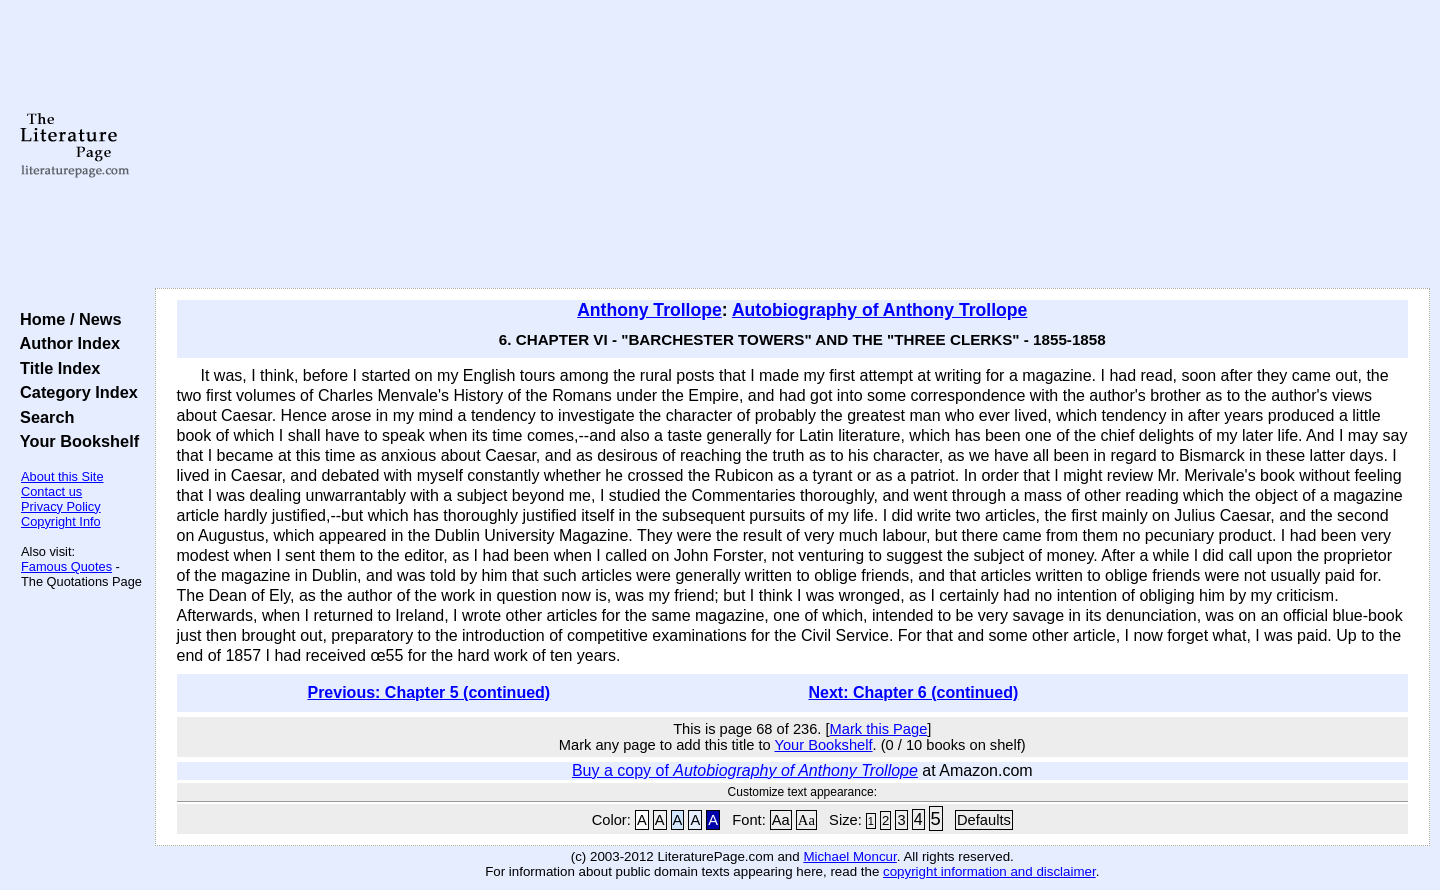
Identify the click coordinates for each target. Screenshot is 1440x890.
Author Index (65, 343)
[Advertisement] (792, 145)
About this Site (62, 476)
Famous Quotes (66, 566)
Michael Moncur (849, 856)
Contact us (51, 491)
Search (42, 417)
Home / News (66, 319)
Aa (781, 820)
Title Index (55, 368)
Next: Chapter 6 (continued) (914, 692)
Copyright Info (61, 521)
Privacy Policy (61, 506)
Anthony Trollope (649, 310)
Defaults (984, 820)
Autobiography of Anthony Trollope (879, 310)
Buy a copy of (745, 770)
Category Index (74, 392)
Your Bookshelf (75, 441)
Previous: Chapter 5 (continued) (428, 692)
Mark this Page (879, 729)
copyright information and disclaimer (989, 871)
